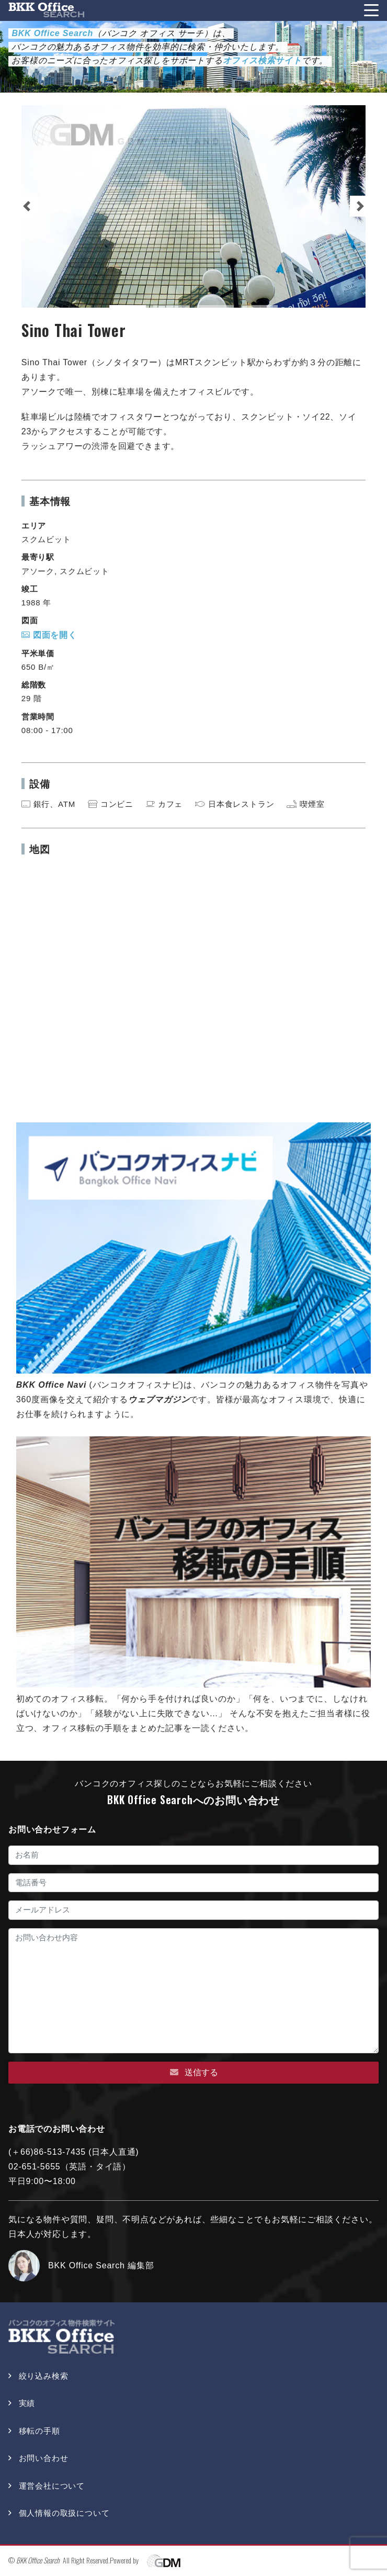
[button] (26, 206)
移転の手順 (39, 2430)
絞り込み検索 (44, 2375)
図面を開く (49, 635)
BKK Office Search (38, 2560)
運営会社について (52, 2485)
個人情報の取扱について (64, 2512)
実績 (27, 2403)
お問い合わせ (44, 2458)
